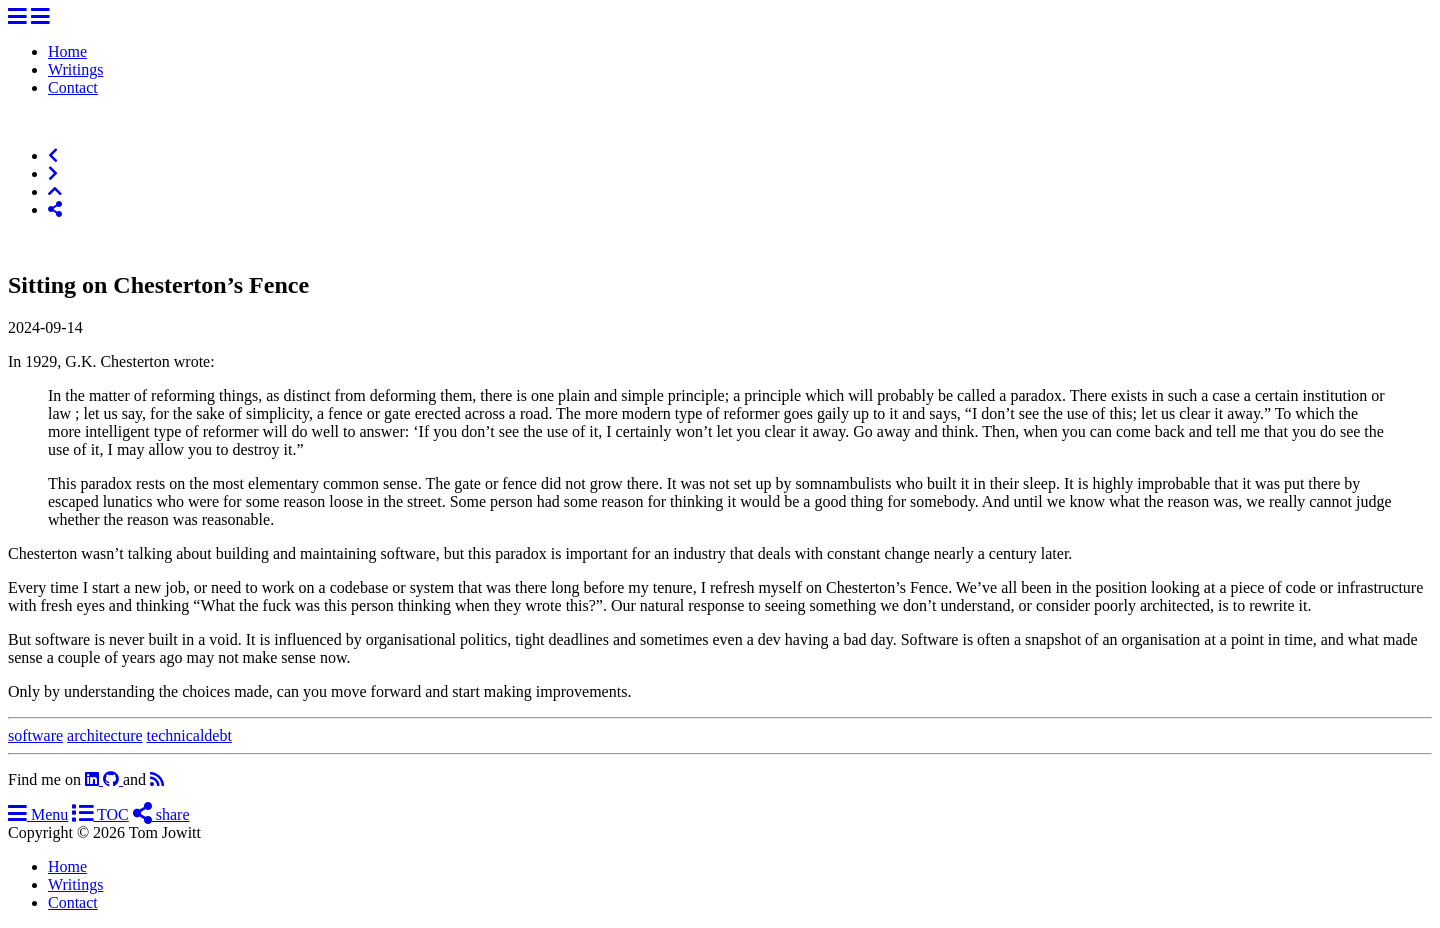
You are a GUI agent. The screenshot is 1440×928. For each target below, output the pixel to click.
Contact (73, 87)
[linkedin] (94, 779)
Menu (38, 814)
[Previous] (53, 155)
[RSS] (157, 779)
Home (67, 51)
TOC (100, 814)
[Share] (55, 209)
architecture (105, 735)
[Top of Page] (55, 191)
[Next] (53, 173)
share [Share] (161, 814)
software (35, 735)
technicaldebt (189, 735)
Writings (75, 69)
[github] (113, 779)
